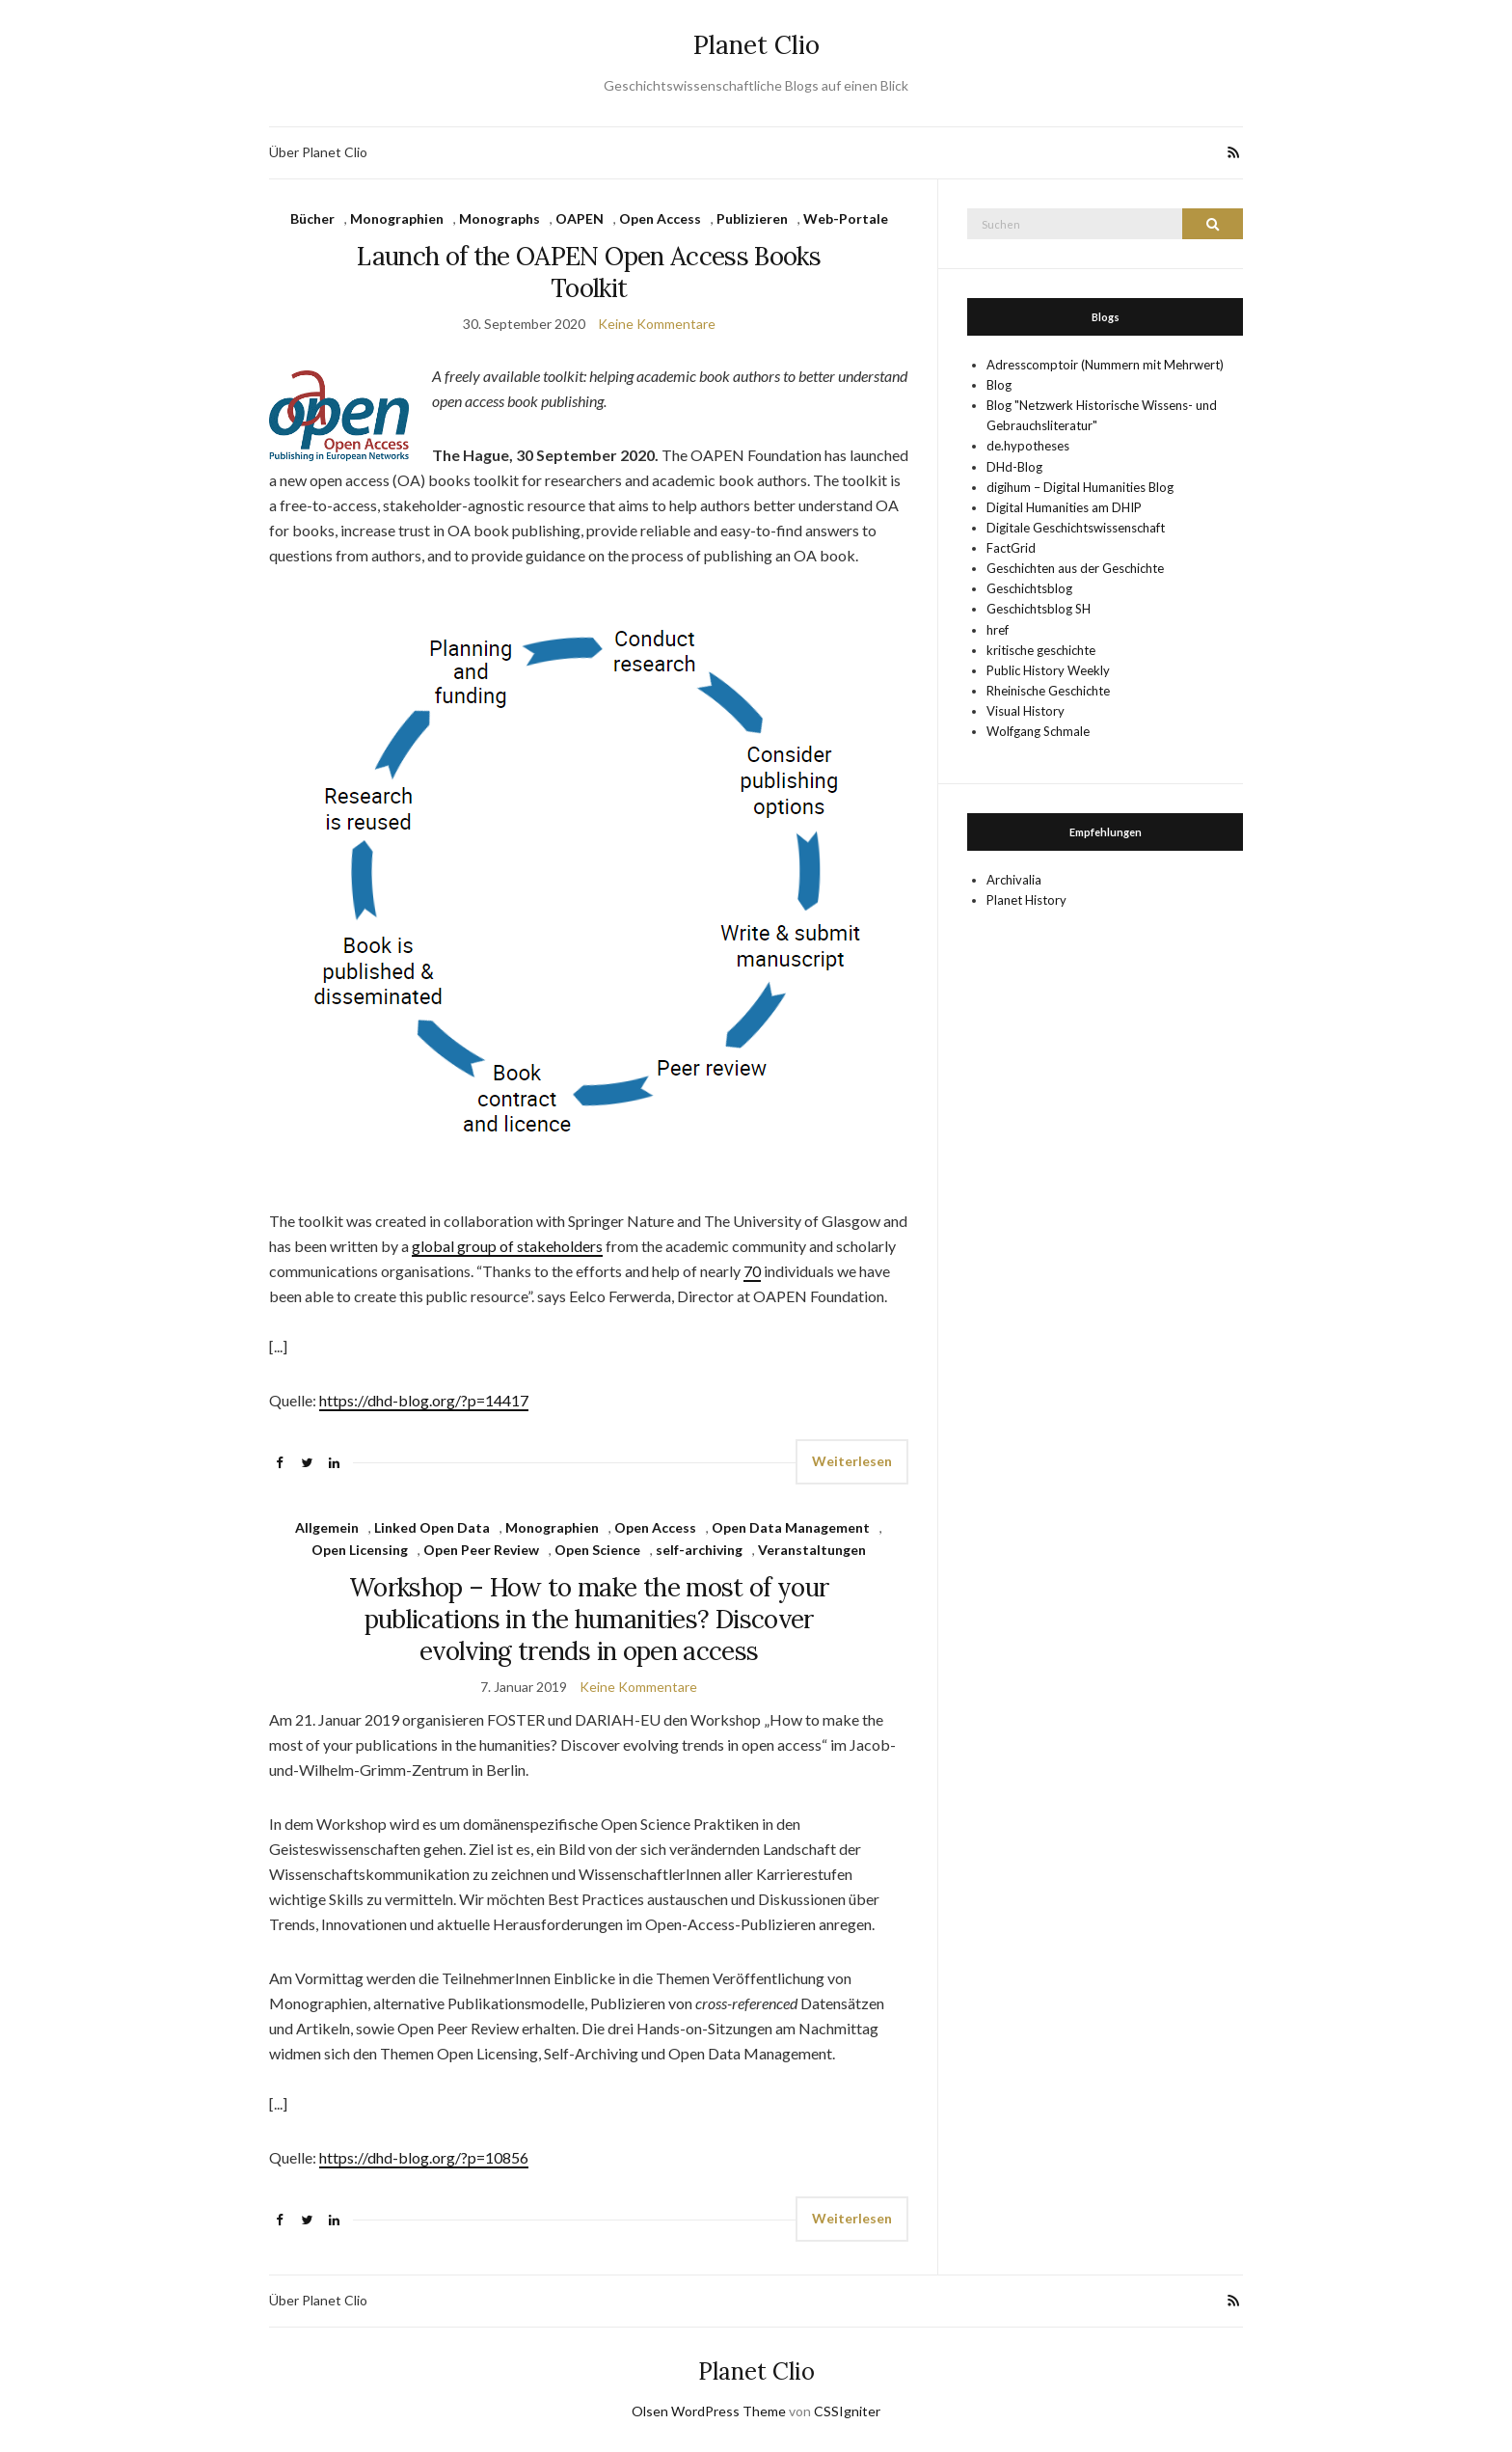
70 (752, 1271)
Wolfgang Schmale (1038, 731)
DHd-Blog (1014, 467)
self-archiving (699, 1549)
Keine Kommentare (657, 323)
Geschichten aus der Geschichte (1075, 568)
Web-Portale (845, 218)
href (997, 630)
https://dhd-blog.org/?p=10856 (423, 2157)
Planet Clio (756, 45)
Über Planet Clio (318, 152)
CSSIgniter (847, 2411)
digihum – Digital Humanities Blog (1080, 487)
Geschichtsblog (1029, 588)
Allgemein (327, 1527)
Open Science (597, 1549)
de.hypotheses (1027, 445)
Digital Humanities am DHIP (1064, 507)
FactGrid (1011, 548)
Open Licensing (359, 1549)
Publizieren (752, 218)
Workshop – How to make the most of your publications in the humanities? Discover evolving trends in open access (589, 1619)
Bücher (312, 218)
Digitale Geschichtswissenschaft (1075, 527)
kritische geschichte (1040, 650)
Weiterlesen (852, 1461)
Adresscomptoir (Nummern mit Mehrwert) (1105, 364)
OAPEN (579, 218)
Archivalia (1013, 879)
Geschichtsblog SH (1038, 608)
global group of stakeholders (507, 1246)
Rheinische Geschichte (1048, 690)
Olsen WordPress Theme (709, 2411)
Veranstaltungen (812, 1549)
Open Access (660, 218)
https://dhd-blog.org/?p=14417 (423, 1400)
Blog (999, 385)
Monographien (397, 218)
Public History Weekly (1048, 670)
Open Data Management (791, 1527)
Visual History (1025, 711)
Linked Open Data (432, 1527)
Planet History (1026, 900)
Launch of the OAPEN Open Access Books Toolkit (589, 272)
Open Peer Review (481, 1549)
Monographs (499, 218)
